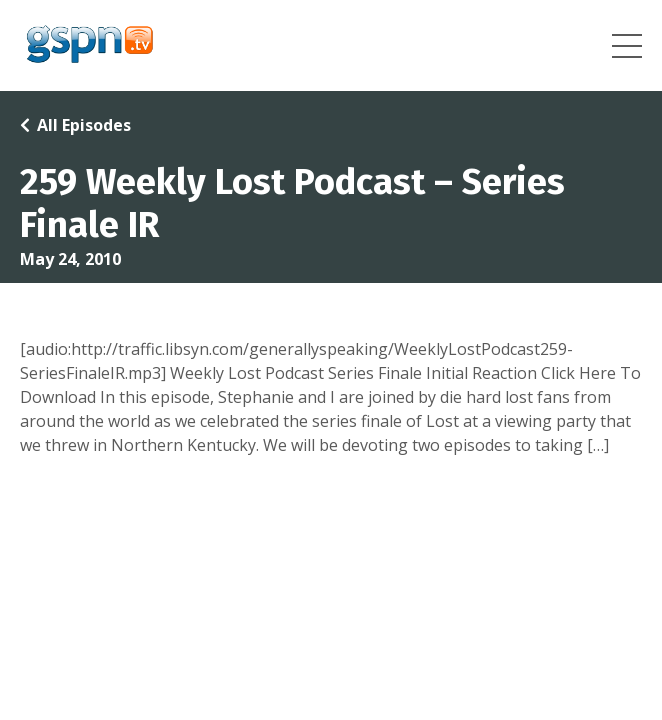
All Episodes (84, 125)
